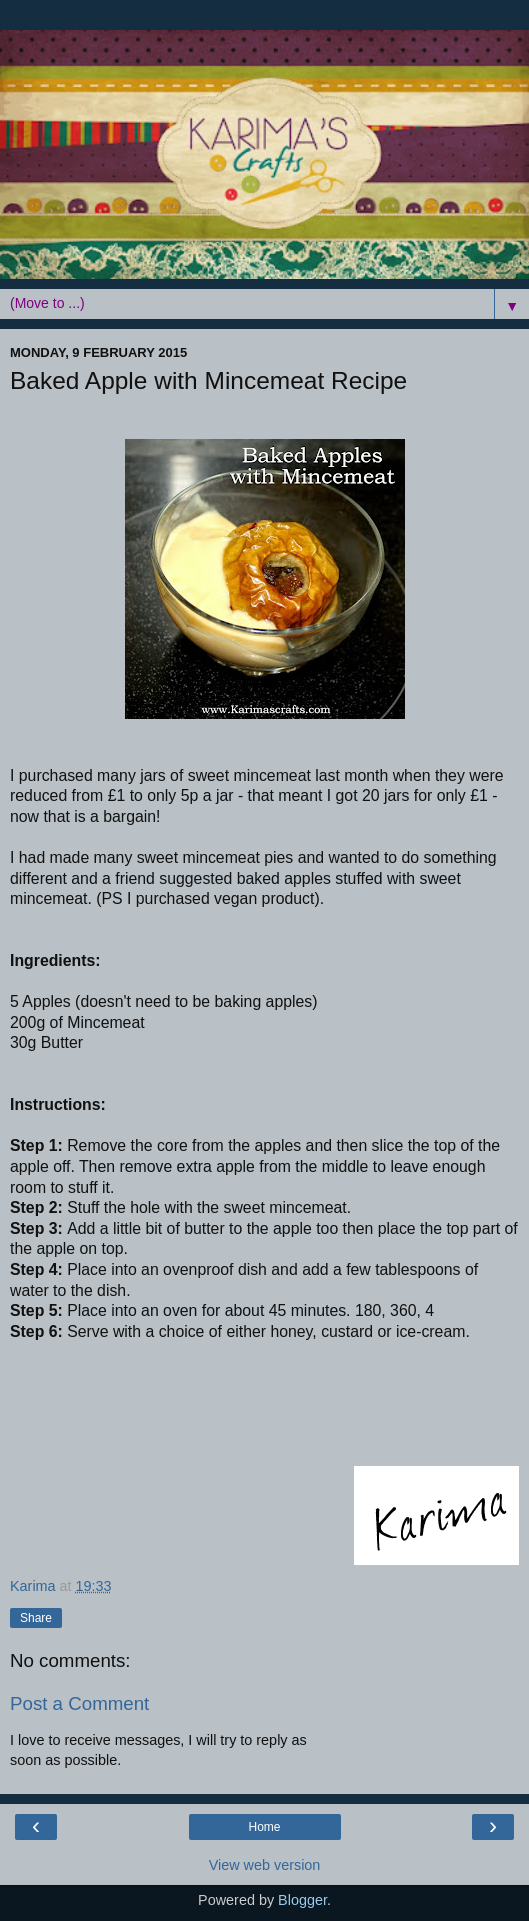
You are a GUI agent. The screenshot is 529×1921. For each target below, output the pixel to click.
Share (36, 1618)
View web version (265, 1865)
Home (264, 1827)
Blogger (302, 1900)
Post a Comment (79, 1703)
